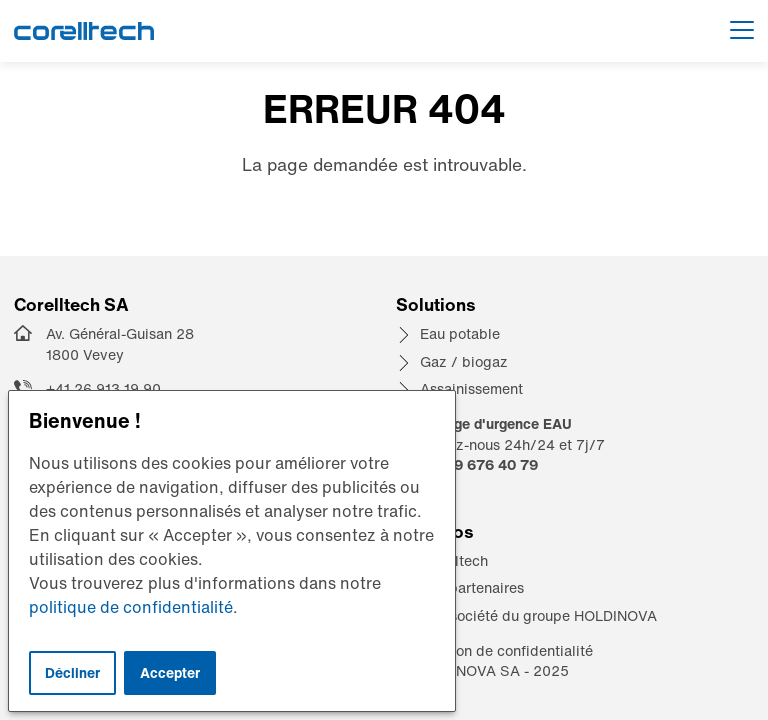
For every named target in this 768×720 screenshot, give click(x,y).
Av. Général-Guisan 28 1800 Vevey (120, 344)
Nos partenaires (472, 587)
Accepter (170, 672)
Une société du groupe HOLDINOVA (538, 615)
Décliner (72, 672)
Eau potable (460, 333)
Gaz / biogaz (464, 361)
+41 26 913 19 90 (103, 388)
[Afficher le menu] (742, 31)
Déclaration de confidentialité (494, 650)
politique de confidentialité (131, 607)
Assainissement (471, 388)
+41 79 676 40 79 (477, 464)
